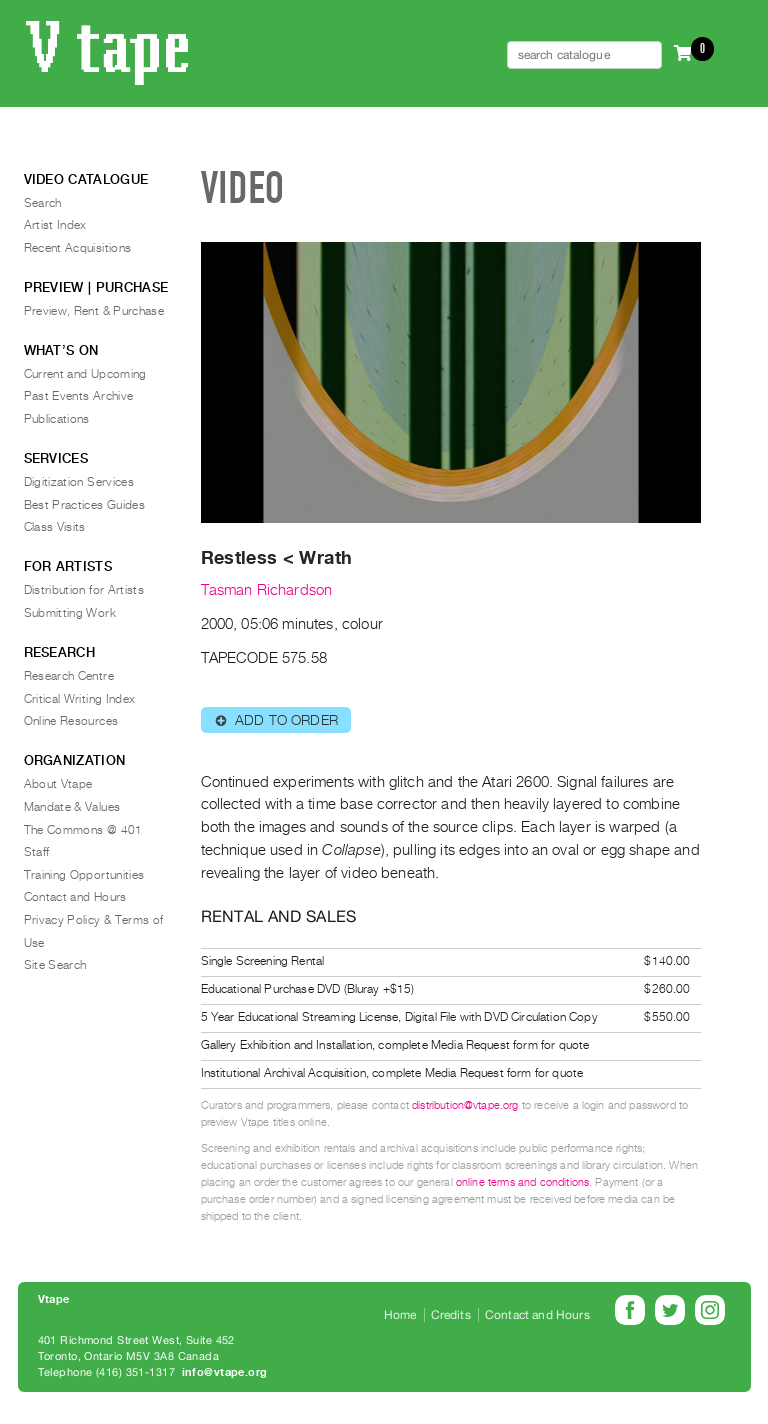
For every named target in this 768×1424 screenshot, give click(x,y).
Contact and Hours (75, 897)
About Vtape (58, 784)
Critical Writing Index (80, 699)
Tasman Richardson (267, 590)
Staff (37, 852)
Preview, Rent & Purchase (94, 311)
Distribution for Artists (84, 590)
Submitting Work (70, 613)
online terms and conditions (522, 1182)
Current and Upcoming (85, 374)
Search (43, 203)
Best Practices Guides (85, 505)
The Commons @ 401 (83, 830)
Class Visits (55, 527)
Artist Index (55, 225)
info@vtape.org (225, 1372)
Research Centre (69, 676)
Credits (451, 1315)
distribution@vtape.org (465, 1105)
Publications (57, 419)
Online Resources (71, 721)
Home (400, 1315)
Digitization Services (79, 482)
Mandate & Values (72, 807)
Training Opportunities (84, 875)
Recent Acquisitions (78, 248)
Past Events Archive (79, 396)
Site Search (55, 965)
